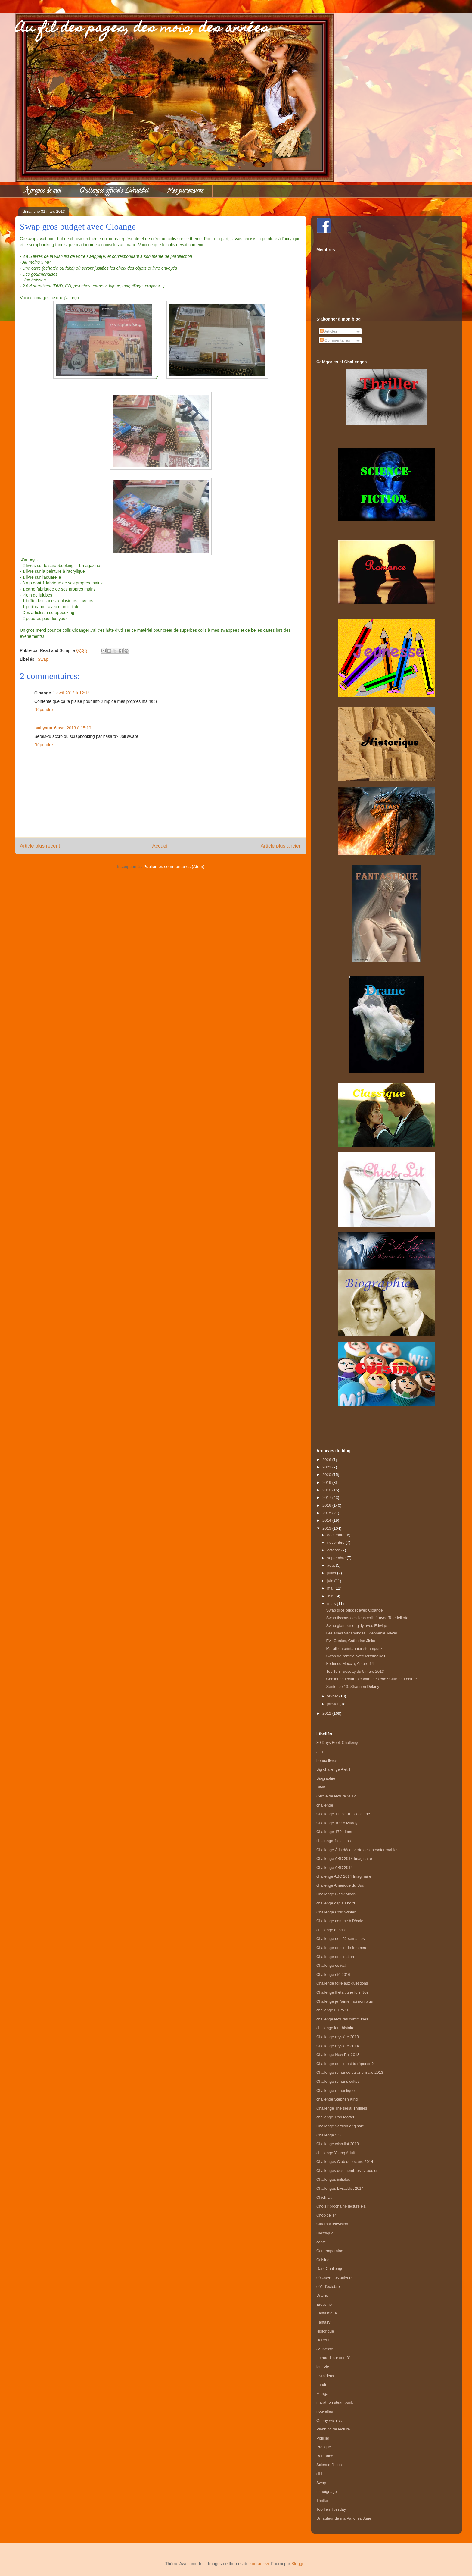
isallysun (43, 727)
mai (331, 1588)
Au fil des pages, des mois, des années (142, 29)
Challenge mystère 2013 (337, 2037)
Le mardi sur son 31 (333, 2357)
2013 (327, 1528)
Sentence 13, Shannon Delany (352, 1686)
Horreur (323, 2340)
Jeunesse (324, 2349)
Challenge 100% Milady (337, 1823)
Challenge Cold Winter (336, 1912)
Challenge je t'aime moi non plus (344, 2001)
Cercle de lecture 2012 (336, 1796)
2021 (327, 1467)
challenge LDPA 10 (332, 2010)
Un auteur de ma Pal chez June (343, 2518)
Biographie (325, 1778)
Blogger (298, 2563)
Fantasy (323, 2322)
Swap (43, 659)
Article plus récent (40, 846)
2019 (327, 1482)
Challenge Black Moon (336, 1894)
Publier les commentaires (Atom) (173, 866)
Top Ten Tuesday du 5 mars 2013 (355, 1671)
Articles (328, 331)
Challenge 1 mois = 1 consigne (343, 1814)
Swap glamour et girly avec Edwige (356, 1625)
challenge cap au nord (335, 1903)
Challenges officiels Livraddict (114, 191)
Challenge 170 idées (334, 1831)
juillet (332, 1573)
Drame (322, 2295)
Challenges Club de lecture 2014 (344, 2161)
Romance (324, 2456)
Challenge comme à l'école (339, 1921)
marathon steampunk (334, 2402)
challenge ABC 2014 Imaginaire (343, 1876)
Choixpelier (326, 2215)
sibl (319, 2473)
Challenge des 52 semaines (340, 1938)
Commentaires (335, 340)
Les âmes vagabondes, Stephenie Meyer (361, 1633)
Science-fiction (329, 2464)
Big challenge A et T (333, 1769)
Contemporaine (329, 2251)
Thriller (322, 2500)
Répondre (43, 709)
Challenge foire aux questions (342, 1983)
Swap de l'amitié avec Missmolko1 (356, 1656)
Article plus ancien (281, 846)
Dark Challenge (329, 2268)
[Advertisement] (386, 1420)
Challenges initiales (333, 2179)
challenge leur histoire (335, 2028)
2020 (327, 1474)
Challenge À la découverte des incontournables (357, 1849)
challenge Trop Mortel (335, 2117)
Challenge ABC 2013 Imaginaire (344, 1858)
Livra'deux (325, 2376)
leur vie (322, 2366)
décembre (336, 1535)
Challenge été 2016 (333, 1974)
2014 (327, 1520)
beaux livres (326, 1760)
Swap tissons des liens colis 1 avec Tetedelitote (367, 1617)
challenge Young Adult (335, 2153)
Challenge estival (331, 1965)
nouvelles (324, 2411)
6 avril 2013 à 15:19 (72, 727)
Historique (325, 2331)
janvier (333, 1704)
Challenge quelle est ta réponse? (345, 2063)
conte (321, 2242)
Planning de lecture (333, 2429)
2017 (327, 1497)
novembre (336, 1542)
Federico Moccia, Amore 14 (350, 1663)
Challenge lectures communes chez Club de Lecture (371, 1679)
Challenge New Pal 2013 (337, 2054)
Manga (322, 2393)
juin (330, 1580)
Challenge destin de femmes (341, 1947)
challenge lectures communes (342, 2019)
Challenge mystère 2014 (337, 2046)
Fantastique (326, 2313)
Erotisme (324, 2304)
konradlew (259, 2563)
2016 (327, 1505)
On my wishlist (329, 2420)
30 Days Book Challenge (337, 1742)
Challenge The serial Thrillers (341, 2108)
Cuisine (322, 2260)
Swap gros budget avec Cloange (354, 1610)
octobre (334, 1550)
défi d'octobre (328, 2286)
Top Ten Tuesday (331, 2509)
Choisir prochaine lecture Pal (341, 2206)
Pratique (323, 2447)
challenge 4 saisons (333, 1840)
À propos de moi (42, 191)
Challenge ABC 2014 (334, 1867)
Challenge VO (328, 2135)
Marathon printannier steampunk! (355, 1648)
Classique (325, 2233)
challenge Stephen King (337, 2099)
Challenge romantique (335, 2090)
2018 (327, 1490)
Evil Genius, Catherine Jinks (350, 1640)
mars (332, 1603)
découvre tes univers (334, 2277)
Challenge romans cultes (337, 2081)
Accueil (160, 846)
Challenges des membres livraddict (346, 2170)
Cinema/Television (332, 2224)
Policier (322, 2438)
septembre (337, 1558)
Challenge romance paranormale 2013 (349, 2072)
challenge (324, 1805)
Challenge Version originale (340, 2126)
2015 (327, 1513)
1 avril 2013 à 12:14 (71, 693)
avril (331, 1596)
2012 (327, 1713)
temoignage (326, 2491)
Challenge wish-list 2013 (337, 2144)
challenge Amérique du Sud (340, 1885)
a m (319, 1751)
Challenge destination (335, 1956)
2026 (327, 1459)
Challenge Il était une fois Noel (342, 1992)
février (333, 1696)
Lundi (321, 2384)
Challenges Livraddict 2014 (340, 2188)
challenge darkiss (331, 1930)
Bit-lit (320, 1787)
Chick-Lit (324, 2197)
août (331, 1565)
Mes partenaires (185, 191)
